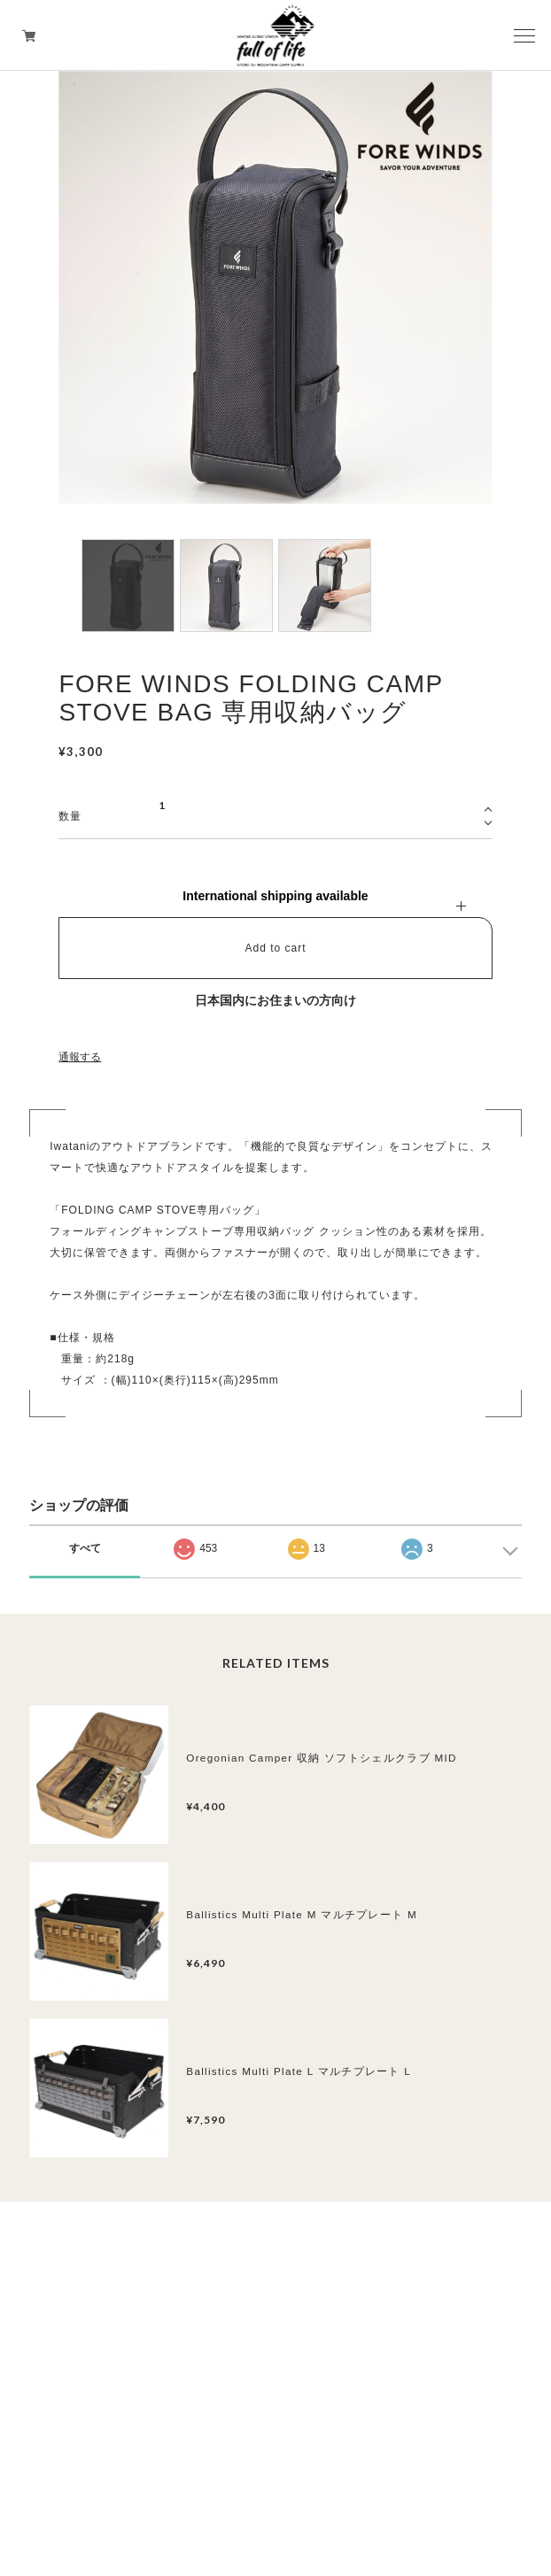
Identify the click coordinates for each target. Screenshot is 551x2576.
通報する (79, 1057)
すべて (85, 1548)
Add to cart (275, 948)
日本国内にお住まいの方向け (275, 1000)
